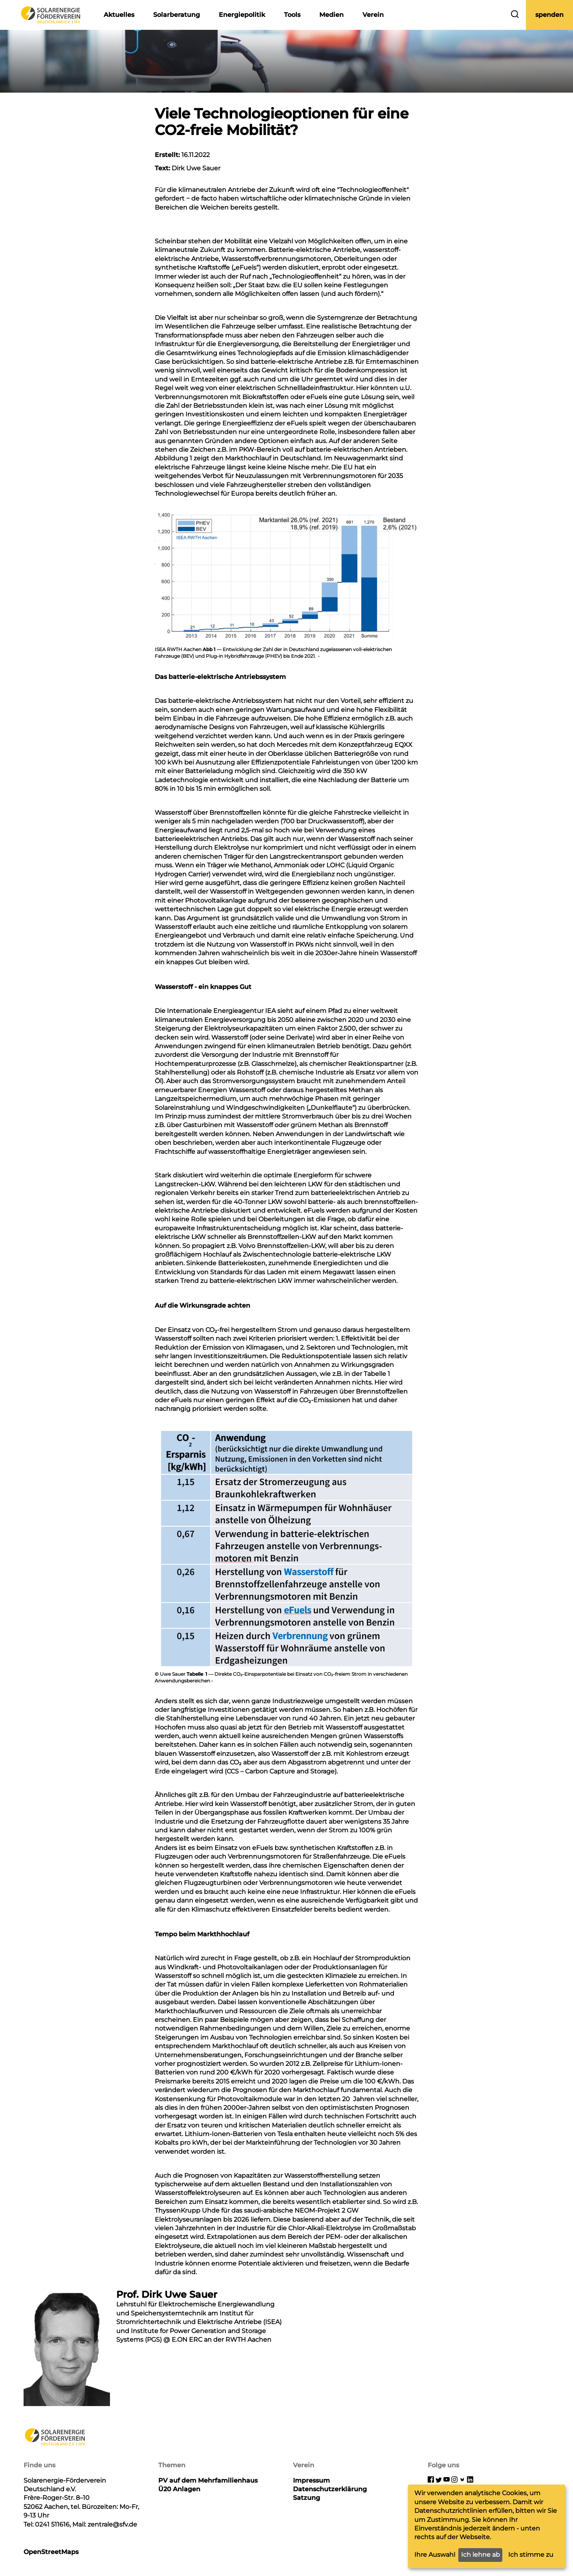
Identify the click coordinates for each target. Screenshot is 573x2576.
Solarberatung (176, 14)
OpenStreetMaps (51, 2552)
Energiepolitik (242, 14)
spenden (549, 14)
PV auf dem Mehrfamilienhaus (208, 2480)
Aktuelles (119, 14)
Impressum (311, 2480)
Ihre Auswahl (434, 2554)
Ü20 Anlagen (179, 2489)
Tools (292, 14)
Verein (373, 14)
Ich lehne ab (480, 2554)
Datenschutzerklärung (330, 2489)
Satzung (306, 2497)
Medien (331, 14)
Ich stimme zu (530, 2554)
